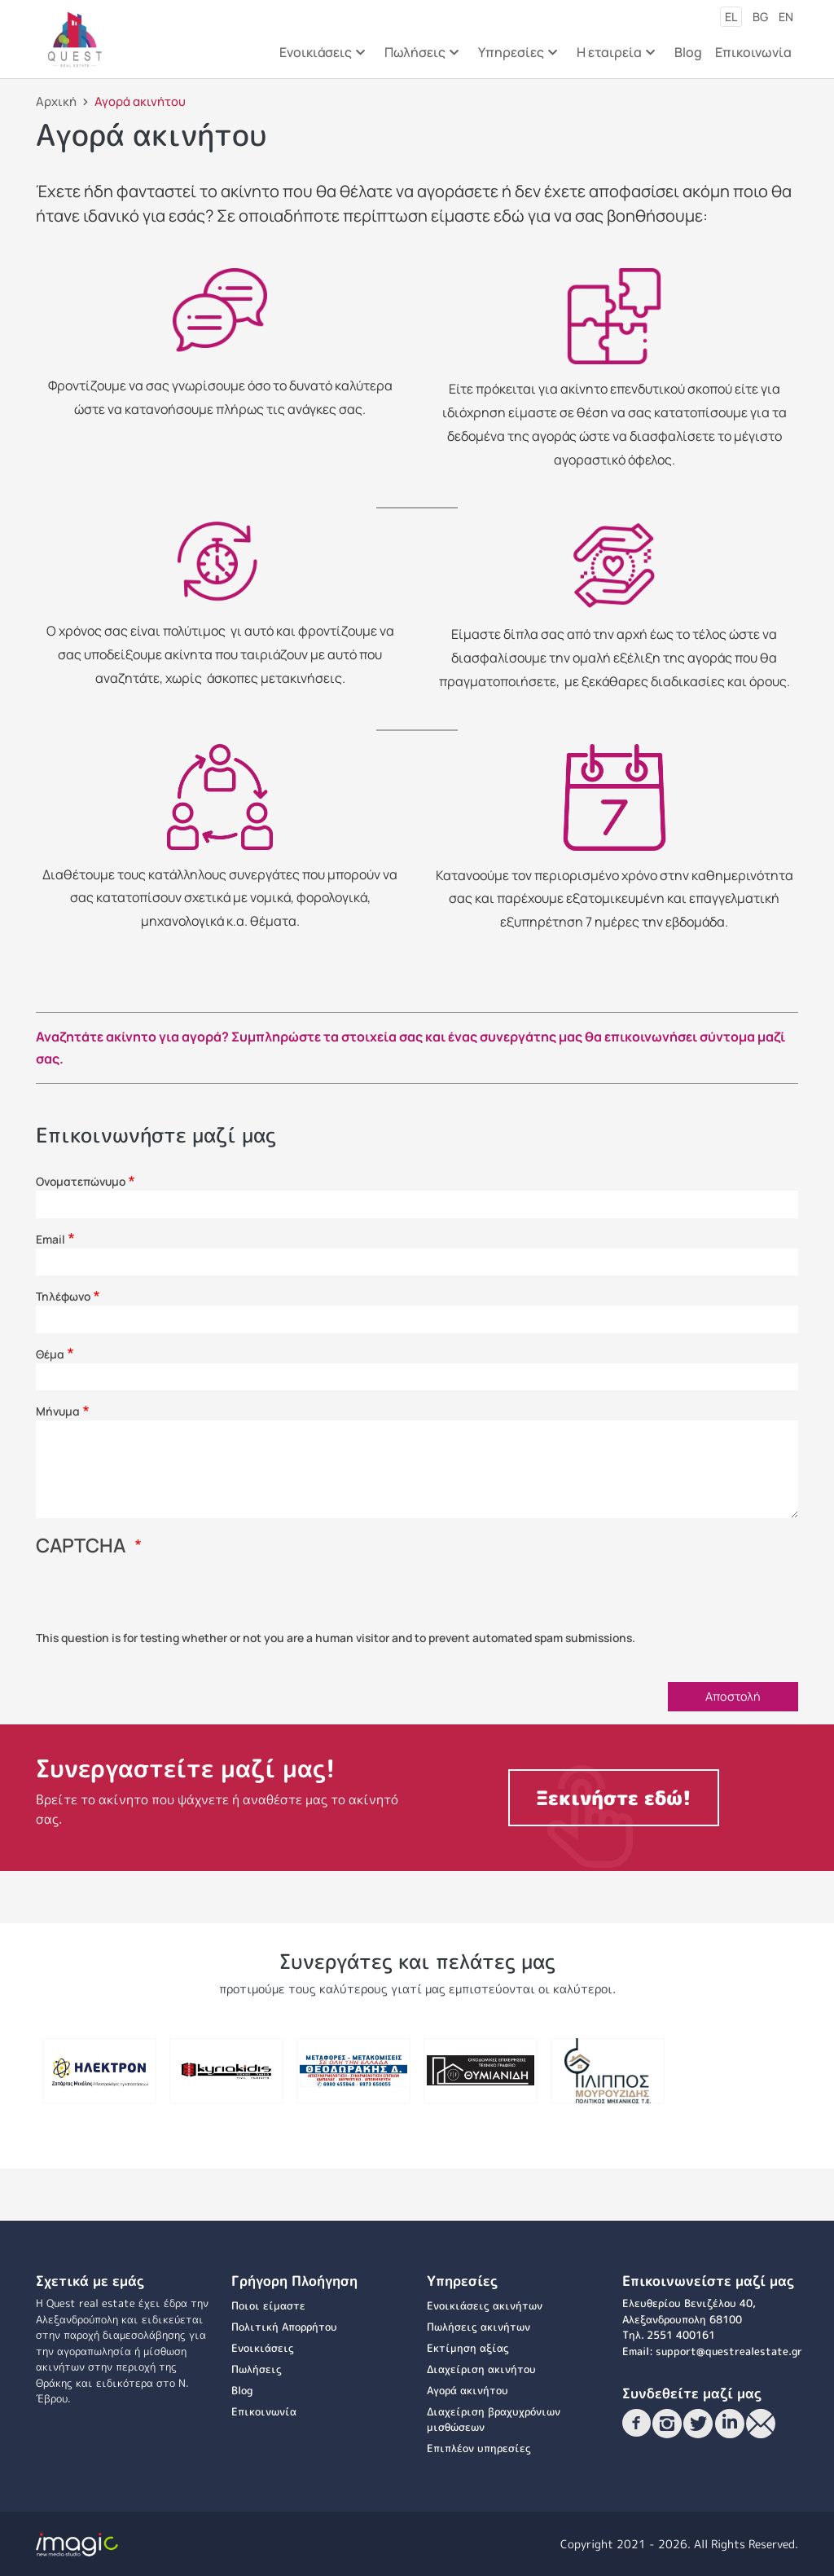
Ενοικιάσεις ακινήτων (484, 2305)
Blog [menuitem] (688, 52)
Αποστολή (733, 1696)
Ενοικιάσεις (262, 2347)
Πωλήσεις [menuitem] (420, 57)
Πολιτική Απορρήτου (284, 2326)
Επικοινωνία (263, 2411)
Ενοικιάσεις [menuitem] (321, 57)
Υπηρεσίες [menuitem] (516, 57)
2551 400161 (681, 2334)
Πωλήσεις (256, 2369)
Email (50, 1239)
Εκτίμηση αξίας (468, 2347)
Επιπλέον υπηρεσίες (479, 2448)
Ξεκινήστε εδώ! (613, 1798)
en (786, 16)
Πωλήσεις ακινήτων (478, 2326)
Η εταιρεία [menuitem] (614, 57)
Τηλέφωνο (63, 1296)
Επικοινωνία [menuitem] (753, 52)
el (731, 16)
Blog (241, 2390)
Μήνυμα (58, 1411)
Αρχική (56, 101)
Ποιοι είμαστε (268, 2305)
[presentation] (159, 1598)
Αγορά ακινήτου (467, 2390)
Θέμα (50, 1354)
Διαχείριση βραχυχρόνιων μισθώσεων (493, 2419)
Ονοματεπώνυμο (80, 1181)
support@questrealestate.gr (729, 2351)
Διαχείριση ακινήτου (481, 2369)
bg (760, 16)
